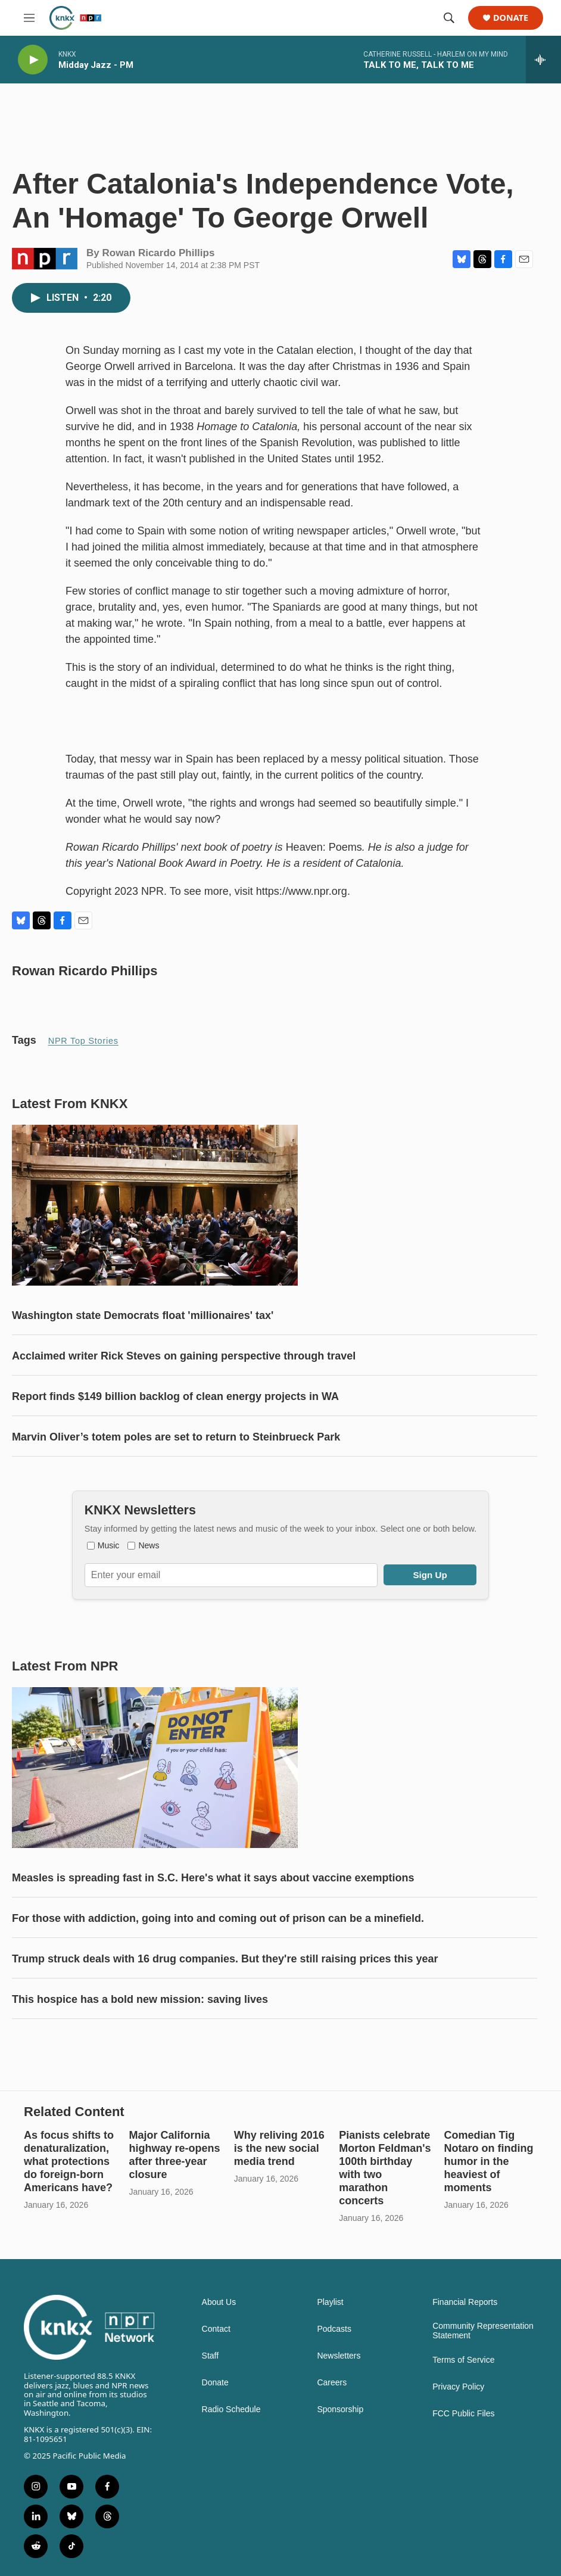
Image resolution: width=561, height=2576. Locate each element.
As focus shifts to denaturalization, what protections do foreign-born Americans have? (69, 2161)
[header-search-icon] (449, 18)
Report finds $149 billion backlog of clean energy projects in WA (175, 1396)
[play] (32, 60)
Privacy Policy (458, 2386)
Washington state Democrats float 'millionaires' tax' (142, 1315)
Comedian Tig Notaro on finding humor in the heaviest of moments (489, 2161)
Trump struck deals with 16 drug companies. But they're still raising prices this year (225, 1959)
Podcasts (334, 2329)
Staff (210, 2355)
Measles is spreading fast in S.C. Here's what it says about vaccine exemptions (213, 1878)
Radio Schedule (231, 2409)
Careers (332, 2382)
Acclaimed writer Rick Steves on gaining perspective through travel (184, 1356)
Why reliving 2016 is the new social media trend (279, 2148)
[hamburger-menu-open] (29, 18)
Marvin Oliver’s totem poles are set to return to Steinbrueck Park (176, 1437)
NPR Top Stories (83, 1041)
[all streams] (543, 59)
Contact (216, 2329)
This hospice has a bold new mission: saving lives (140, 1999)
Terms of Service (463, 2360)
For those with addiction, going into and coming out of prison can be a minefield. (218, 1918)
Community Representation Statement (483, 2331)
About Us (219, 2302)
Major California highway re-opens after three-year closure (174, 2154)
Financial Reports (464, 2302)
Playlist (330, 2302)
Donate (510, 18)
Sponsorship (340, 2409)
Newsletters (338, 2355)
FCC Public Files (463, 2413)
